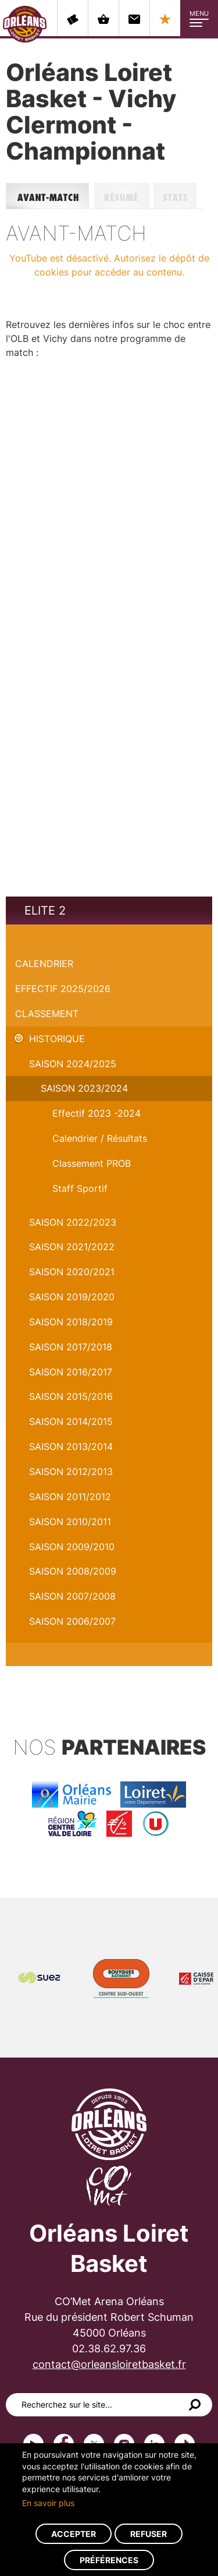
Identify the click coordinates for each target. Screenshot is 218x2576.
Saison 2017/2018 (70, 1347)
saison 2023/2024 (84, 1088)
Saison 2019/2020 (72, 1297)
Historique (57, 1038)
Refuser (148, 2534)
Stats (178, 196)
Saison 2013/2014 (71, 1446)
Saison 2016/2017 (70, 1372)
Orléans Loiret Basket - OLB (25, 23)
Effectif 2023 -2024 (96, 1113)
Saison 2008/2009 (72, 1571)
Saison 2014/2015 (71, 1421)
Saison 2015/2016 (71, 1396)
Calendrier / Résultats (99, 1138)
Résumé (123, 196)
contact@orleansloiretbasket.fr (109, 2364)
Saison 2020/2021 (72, 1272)
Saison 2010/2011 (70, 1521)
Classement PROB (91, 1163)
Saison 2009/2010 (72, 1546)
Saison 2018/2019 (71, 1322)
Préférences (109, 2560)
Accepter (73, 2534)
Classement (46, 1013)
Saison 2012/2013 (71, 1471)
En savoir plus (48, 2503)
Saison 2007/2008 (72, 1596)
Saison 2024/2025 (72, 1064)
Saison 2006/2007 (72, 1621)
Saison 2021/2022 (72, 1246)
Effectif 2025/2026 (62, 988)
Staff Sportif (80, 1188)
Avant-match (50, 196)
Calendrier (44, 963)
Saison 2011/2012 (70, 1496)
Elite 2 (45, 911)
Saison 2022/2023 (72, 1222)
